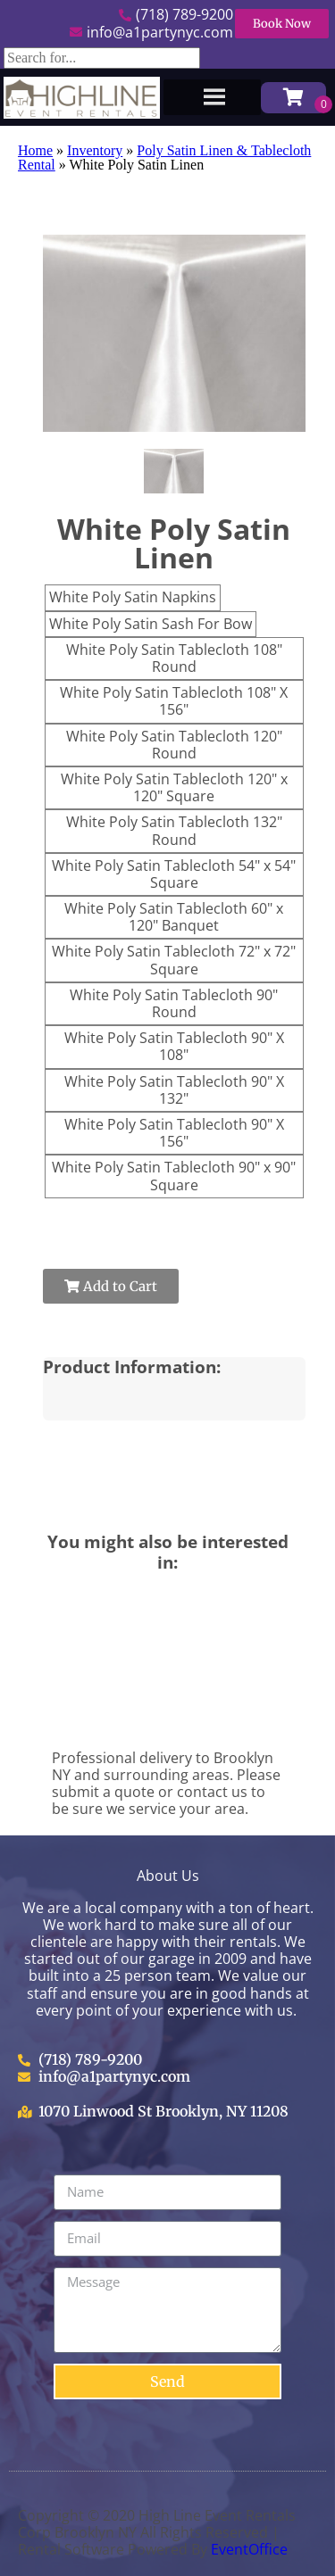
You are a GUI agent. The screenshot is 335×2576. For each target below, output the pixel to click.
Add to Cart (110, 1286)
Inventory (94, 150)
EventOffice (249, 2549)
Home (35, 150)
